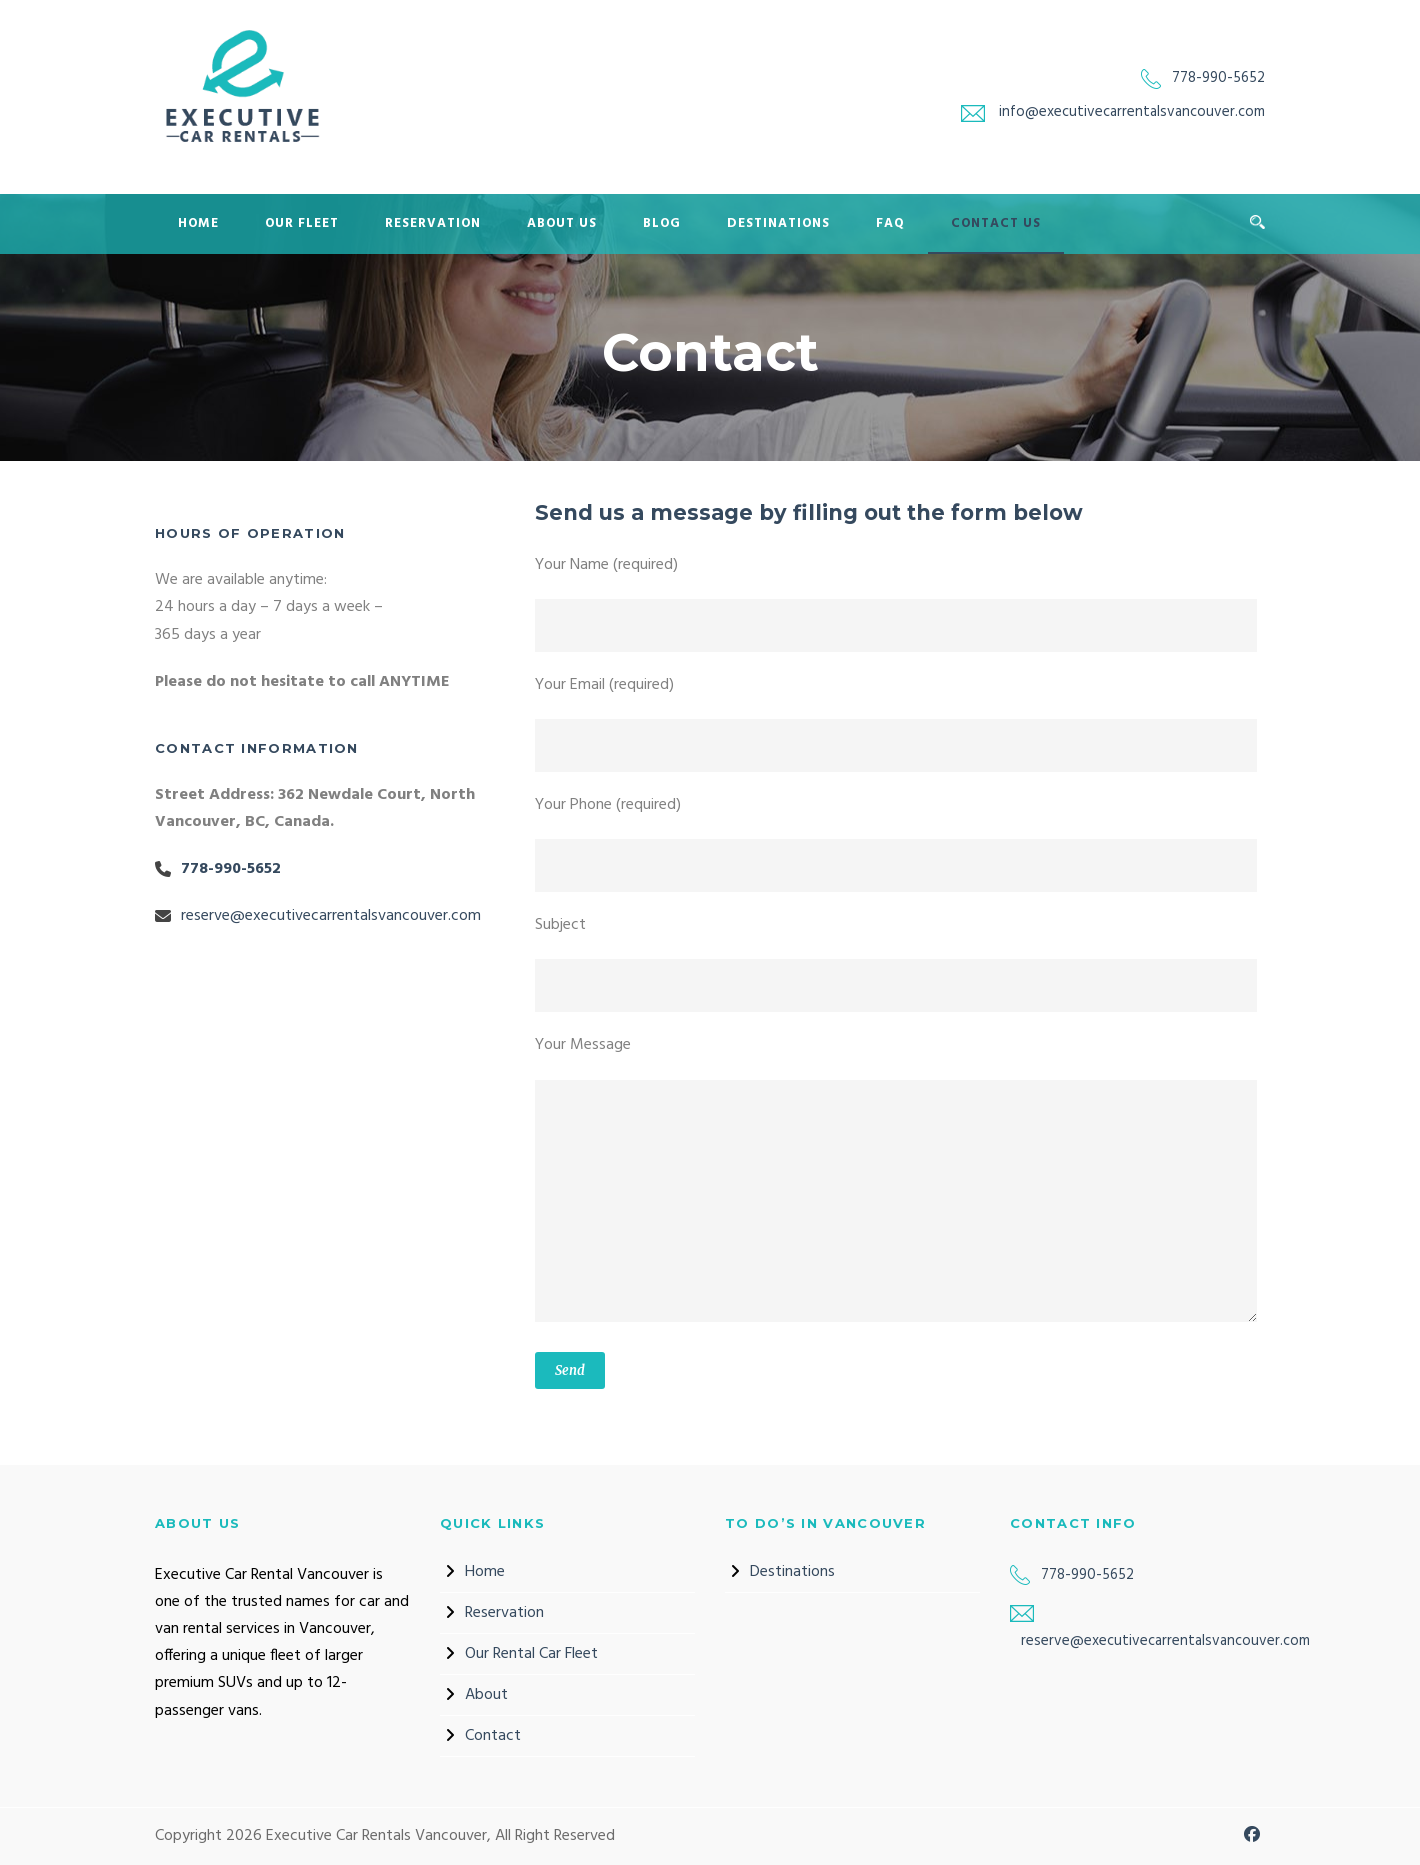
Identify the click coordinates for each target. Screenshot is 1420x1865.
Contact (493, 1736)
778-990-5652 (1218, 78)
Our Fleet (302, 223)
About (486, 1695)
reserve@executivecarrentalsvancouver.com (331, 916)
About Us (562, 223)
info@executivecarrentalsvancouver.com (1132, 112)
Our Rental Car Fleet (531, 1654)
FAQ (890, 223)
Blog (662, 223)
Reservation (433, 223)
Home (198, 223)
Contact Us (996, 223)
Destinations (778, 223)
